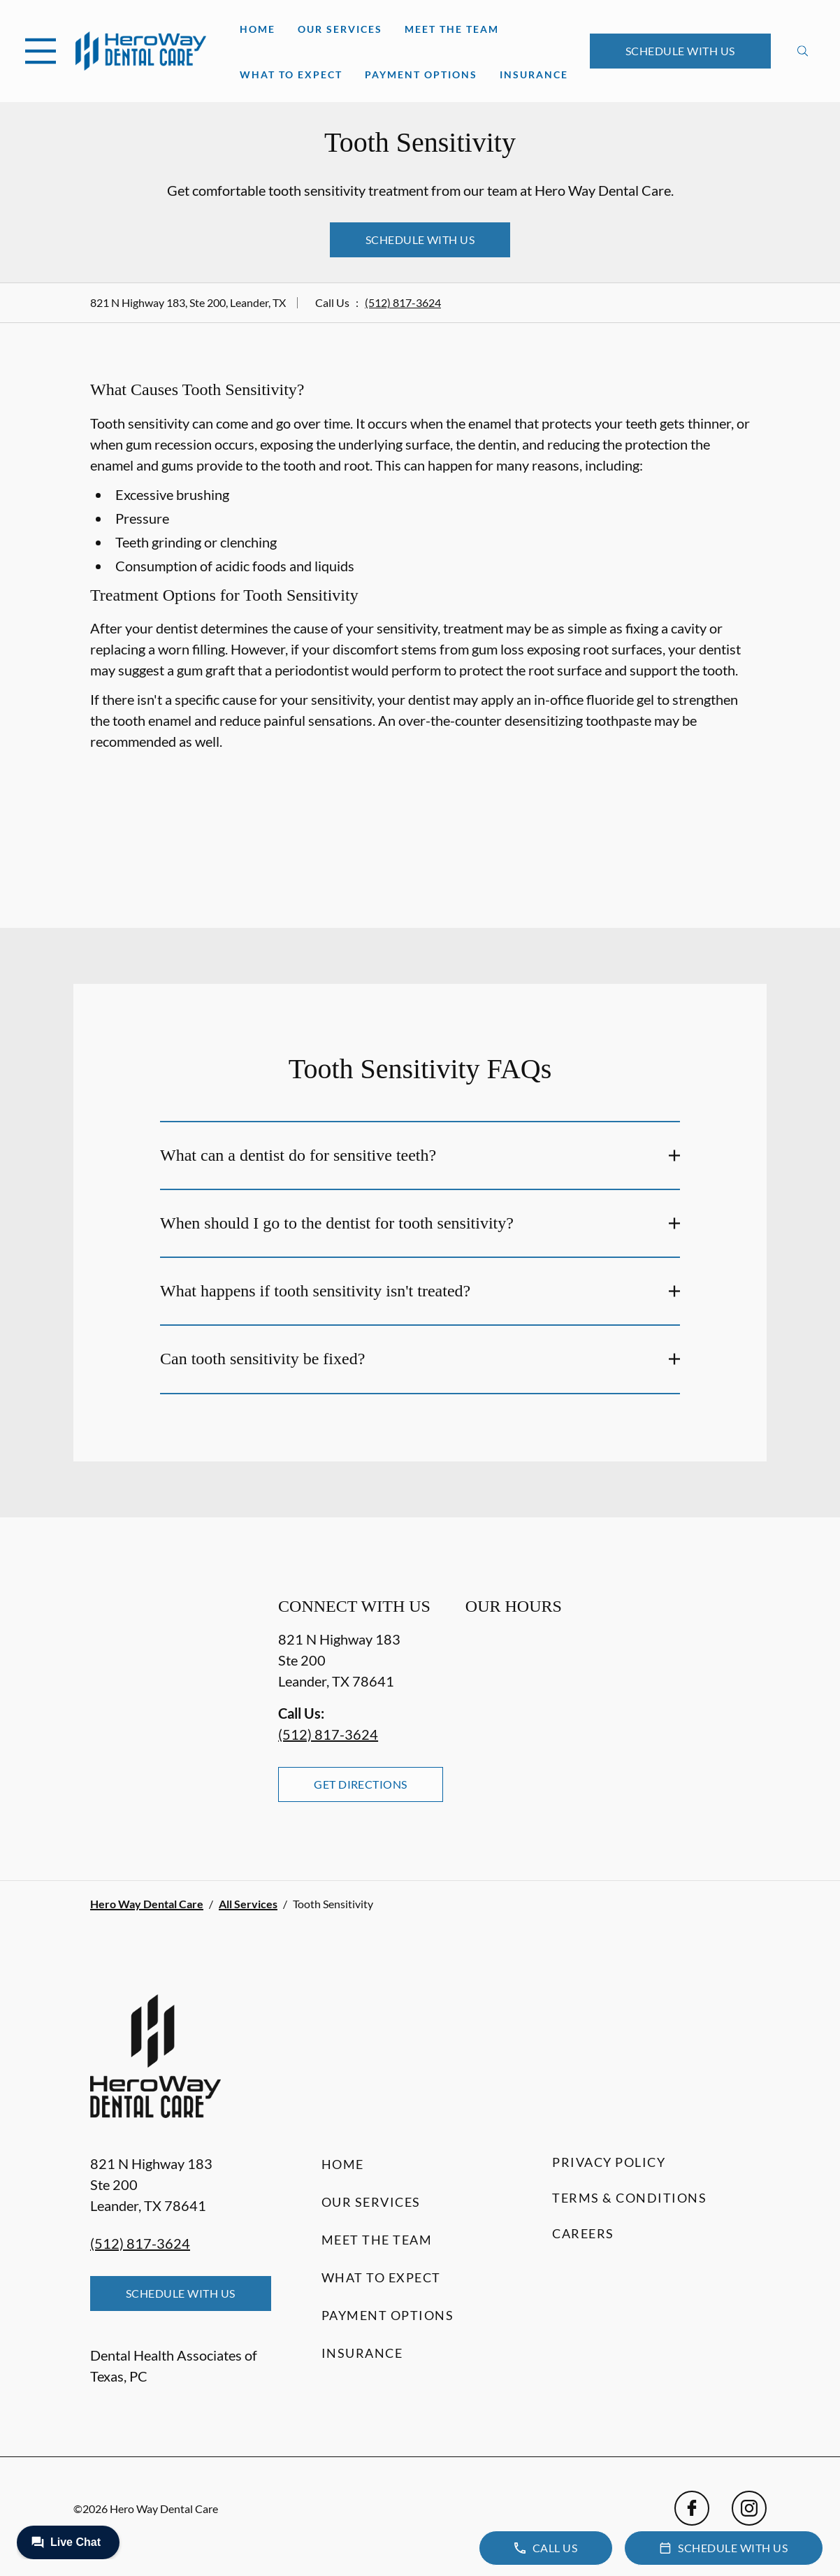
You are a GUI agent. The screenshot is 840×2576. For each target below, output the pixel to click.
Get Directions (360, 1784)
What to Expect (291, 74)
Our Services (340, 29)
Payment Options (421, 74)
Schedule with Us (680, 50)
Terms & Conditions (629, 2197)
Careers (583, 2233)
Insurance (534, 74)
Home (257, 29)
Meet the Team (452, 29)
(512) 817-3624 (403, 302)
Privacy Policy (608, 2162)
